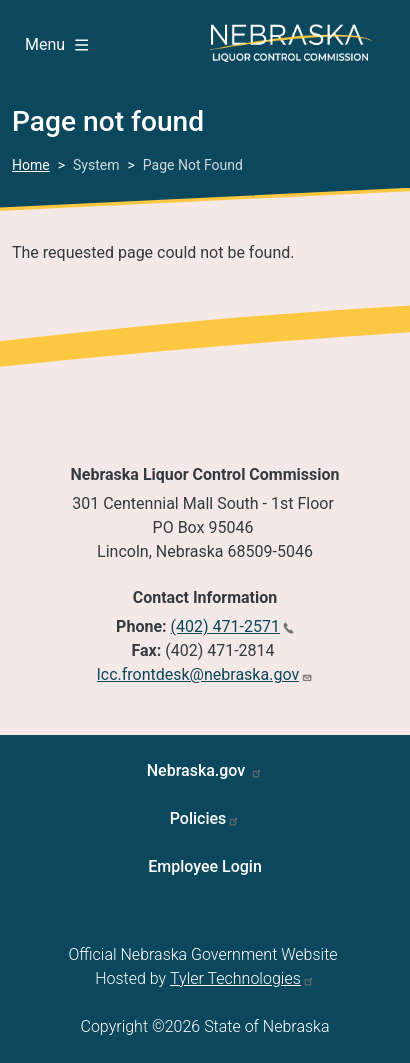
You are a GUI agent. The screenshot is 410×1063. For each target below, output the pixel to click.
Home (31, 165)
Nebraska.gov (198, 770)
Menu (56, 44)
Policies (198, 818)
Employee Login (205, 866)
